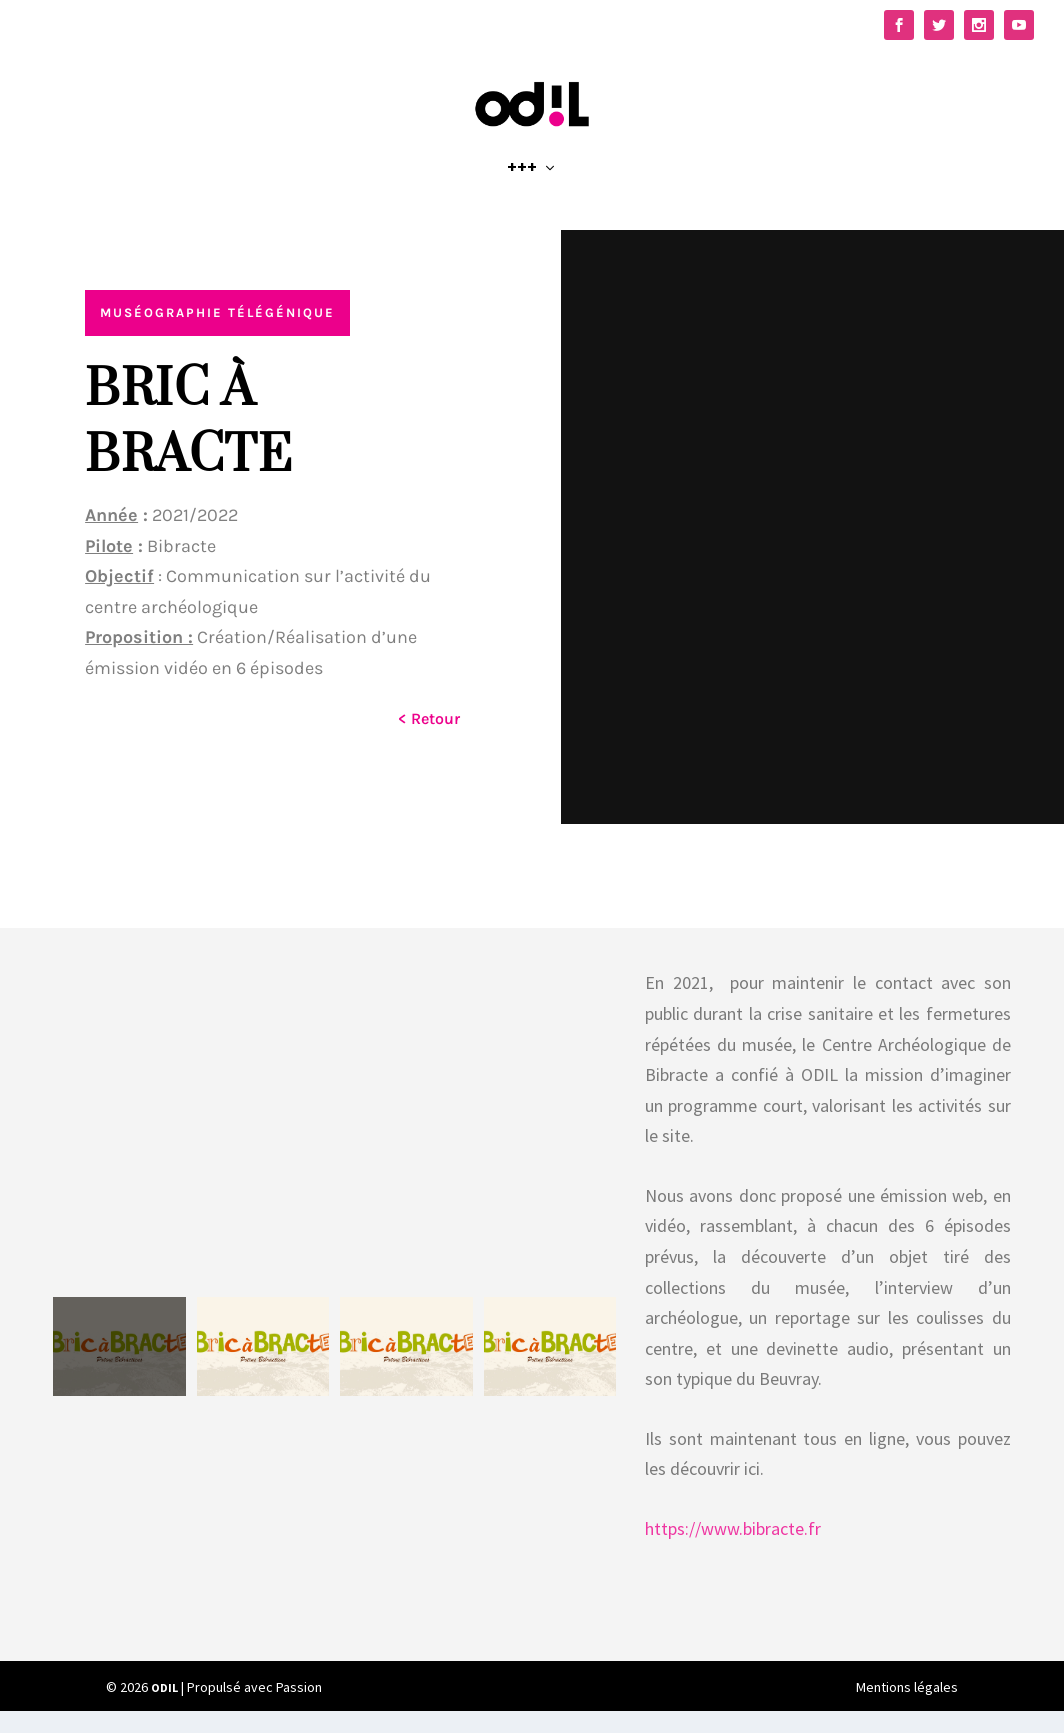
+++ (522, 191)
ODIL (164, 1708)
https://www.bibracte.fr (733, 1549)
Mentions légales (907, 1709)
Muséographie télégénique (217, 334)
